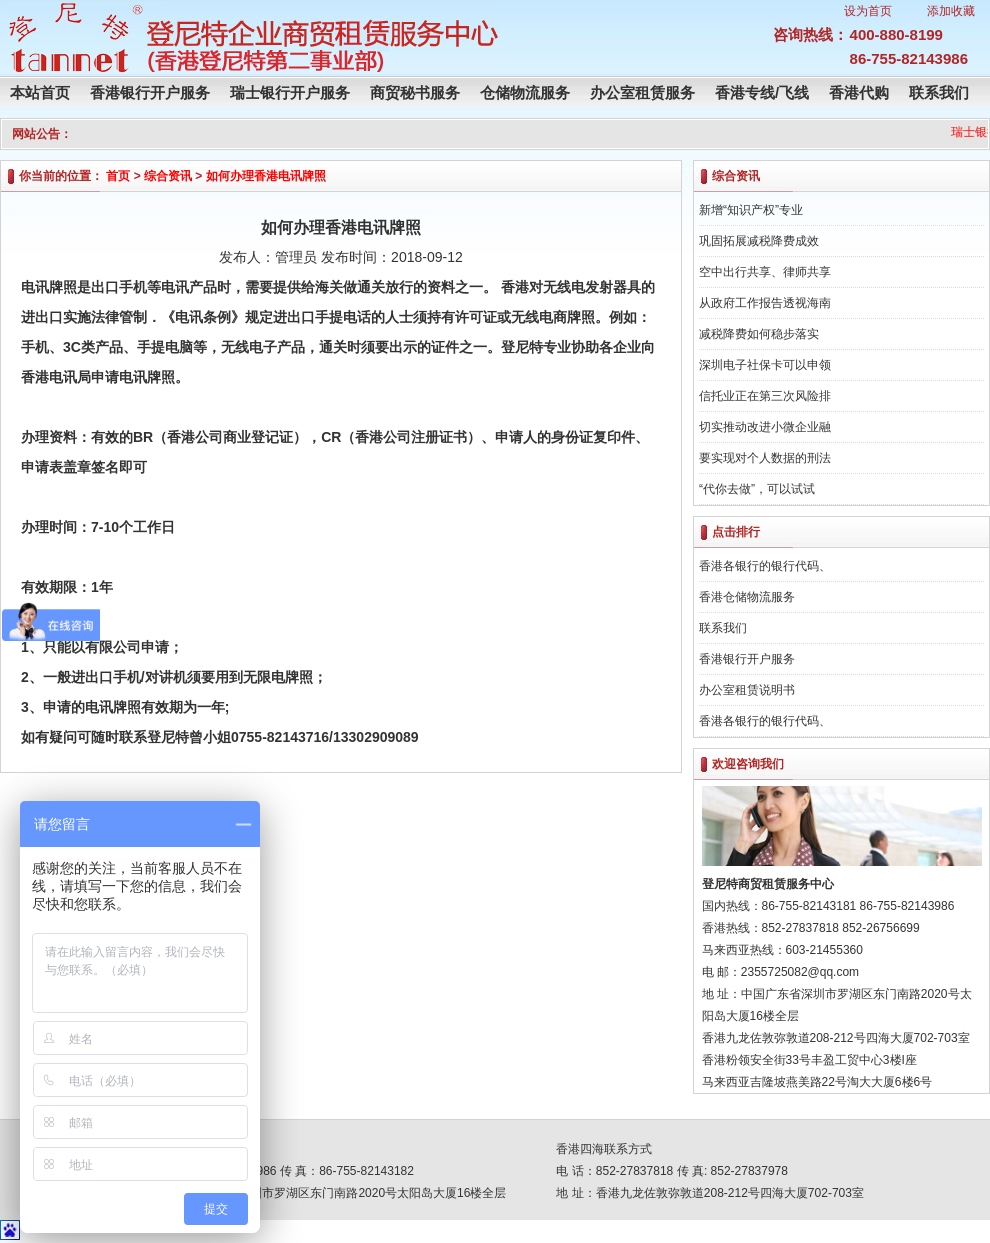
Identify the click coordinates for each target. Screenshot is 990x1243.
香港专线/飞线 (762, 92)
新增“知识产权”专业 (751, 210)
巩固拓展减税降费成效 (759, 241)
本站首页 (40, 92)
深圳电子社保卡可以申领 (765, 365)
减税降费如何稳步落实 (759, 334)
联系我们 (939, 92)
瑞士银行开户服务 (290, 92)
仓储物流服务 (525, 92)
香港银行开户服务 (150, 92)
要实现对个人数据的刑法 (765, 458)
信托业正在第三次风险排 (765, 396)
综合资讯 (168, 176)
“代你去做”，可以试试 (757, 489)
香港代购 (859, 92)
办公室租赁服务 (642, 92)
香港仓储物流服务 (747, 597)
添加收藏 (951, 11)
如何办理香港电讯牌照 (266, 176)
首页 (118, 176)
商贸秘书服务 (415, 92)
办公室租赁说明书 (747, 690)
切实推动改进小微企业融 (765, 427)
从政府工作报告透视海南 (765, 303)
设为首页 (868, 11)
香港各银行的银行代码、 (765, 566)
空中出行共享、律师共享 (765, 272)
